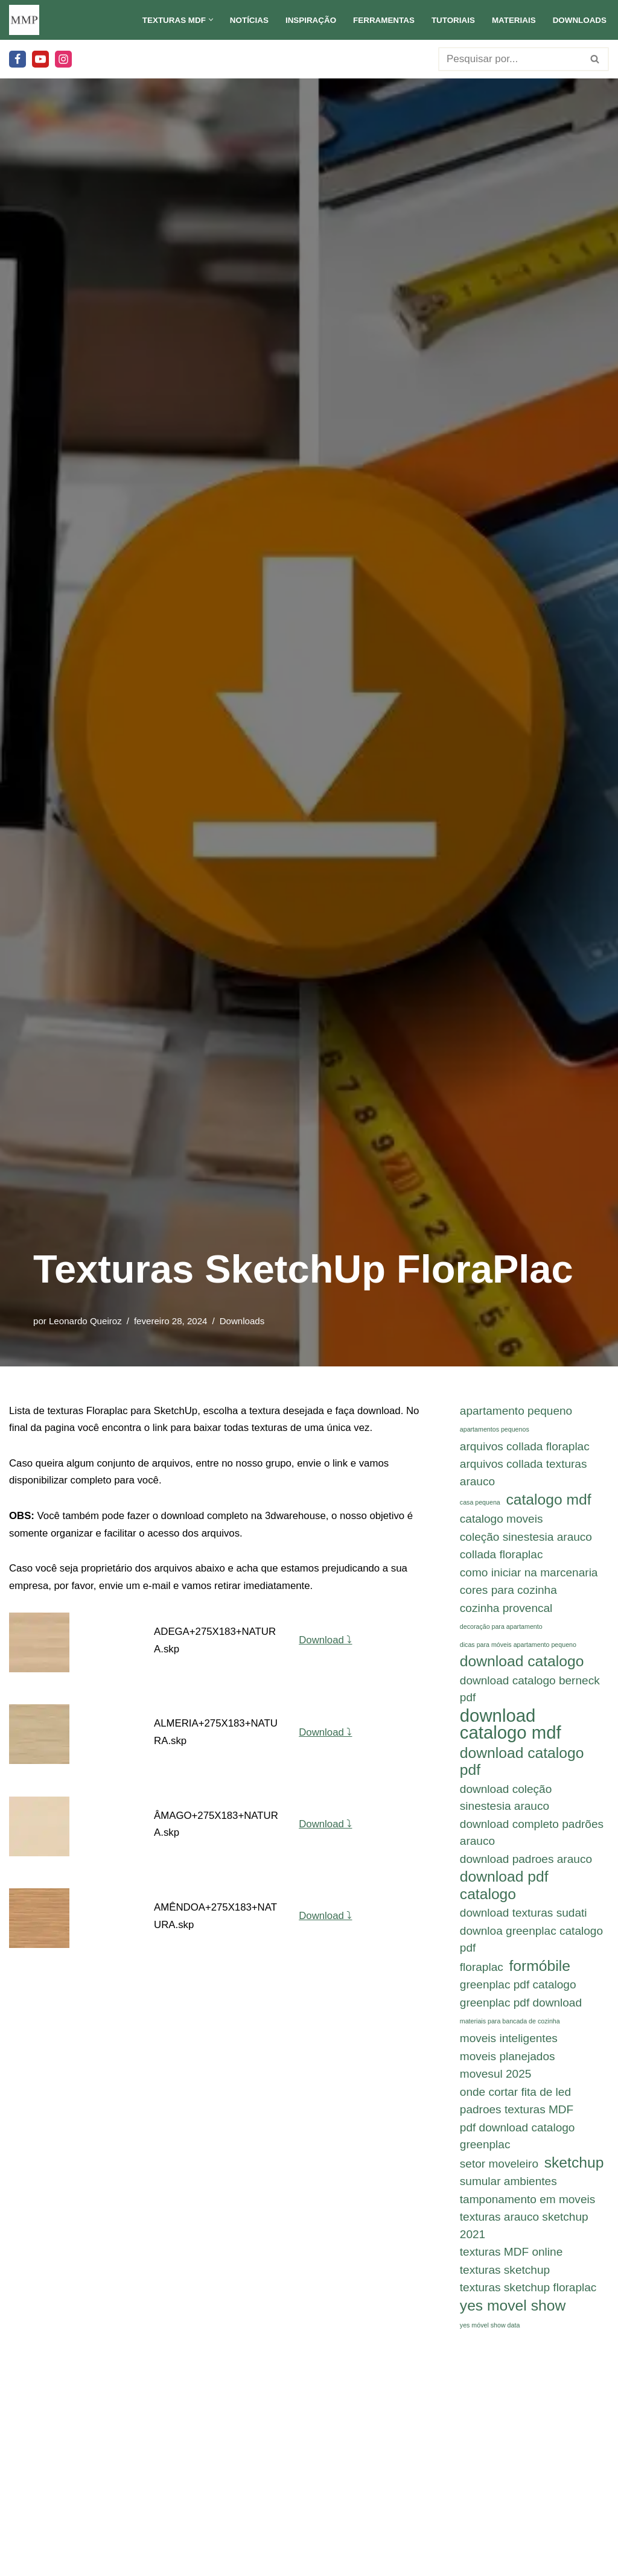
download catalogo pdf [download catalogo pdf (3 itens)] (522, 1766)
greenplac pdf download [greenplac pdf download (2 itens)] (521, 2009)
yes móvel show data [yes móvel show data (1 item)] (490, 2336)
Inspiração (307, 20)
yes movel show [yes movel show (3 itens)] (512, 2316)
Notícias (245, 20)
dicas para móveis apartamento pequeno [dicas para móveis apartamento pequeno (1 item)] (518, 1647)
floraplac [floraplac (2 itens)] (481, 1974)
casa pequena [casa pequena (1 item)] (480, 1502)
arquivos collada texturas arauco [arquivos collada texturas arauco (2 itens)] (523, 1474)
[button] (207, 19)
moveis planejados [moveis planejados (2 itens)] (507, 2064)
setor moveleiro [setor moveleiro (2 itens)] (499, 2172)
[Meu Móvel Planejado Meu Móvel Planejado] (24, 20)
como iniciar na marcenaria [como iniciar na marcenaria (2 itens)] (529, 1574)
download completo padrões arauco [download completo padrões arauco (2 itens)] (532, 1838)
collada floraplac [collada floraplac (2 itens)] (501, 1556)
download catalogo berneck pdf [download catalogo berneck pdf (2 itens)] (530, 1692)
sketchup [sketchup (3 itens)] (574, 2171)
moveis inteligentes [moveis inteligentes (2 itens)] (509, 2046)
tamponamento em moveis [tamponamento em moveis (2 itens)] (527, 2209)
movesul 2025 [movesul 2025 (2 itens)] (496, 2082)
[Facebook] (17, 59)
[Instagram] (63, 59)
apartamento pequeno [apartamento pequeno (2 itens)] (516, 1410)
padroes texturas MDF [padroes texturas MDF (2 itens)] (516, 2118)
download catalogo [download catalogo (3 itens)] (522, 1664)
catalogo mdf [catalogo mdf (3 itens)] (548, 1500)
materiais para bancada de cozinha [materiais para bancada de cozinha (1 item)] (510, 2028)
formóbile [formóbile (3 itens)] (539, 1973)
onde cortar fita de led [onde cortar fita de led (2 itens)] (515, 2100)
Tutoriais (452, 20)
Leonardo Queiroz (86, 1321)
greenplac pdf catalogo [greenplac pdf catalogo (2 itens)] (518, 1991)
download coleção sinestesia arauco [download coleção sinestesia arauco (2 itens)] (506, 1803)
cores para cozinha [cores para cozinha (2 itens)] (508, 1592)
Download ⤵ (326, 1642)
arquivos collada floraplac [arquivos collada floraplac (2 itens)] (525, 1447)
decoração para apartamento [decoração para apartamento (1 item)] (501, 1629)
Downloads (579, 20)
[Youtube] (40, 59)
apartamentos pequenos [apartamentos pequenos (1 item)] (494, 1429)
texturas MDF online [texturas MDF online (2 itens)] (511, 2262)
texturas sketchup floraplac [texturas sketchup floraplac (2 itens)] (528, 2298)
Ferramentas (381, 20)
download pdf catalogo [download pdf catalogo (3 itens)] (504, 1891)
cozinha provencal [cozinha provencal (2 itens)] (506, 1610)
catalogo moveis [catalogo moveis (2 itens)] (501, 1520)
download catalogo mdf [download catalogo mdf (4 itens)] (510, 1728)
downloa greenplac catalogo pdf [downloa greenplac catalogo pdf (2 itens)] (531, 1946)
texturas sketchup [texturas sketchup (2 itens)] (505, 2280)
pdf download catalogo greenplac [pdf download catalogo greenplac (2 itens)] (517, 2145)
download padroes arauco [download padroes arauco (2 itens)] (526, 1864)
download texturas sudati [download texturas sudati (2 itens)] (523, 1919)
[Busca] (510, 59)
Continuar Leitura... (536, 2493)
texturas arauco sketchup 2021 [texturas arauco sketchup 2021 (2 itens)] (524, 2236)
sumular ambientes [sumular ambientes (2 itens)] (508, 2190)
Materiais (513, 20)
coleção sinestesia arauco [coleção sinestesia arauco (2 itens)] (526, 1538)
